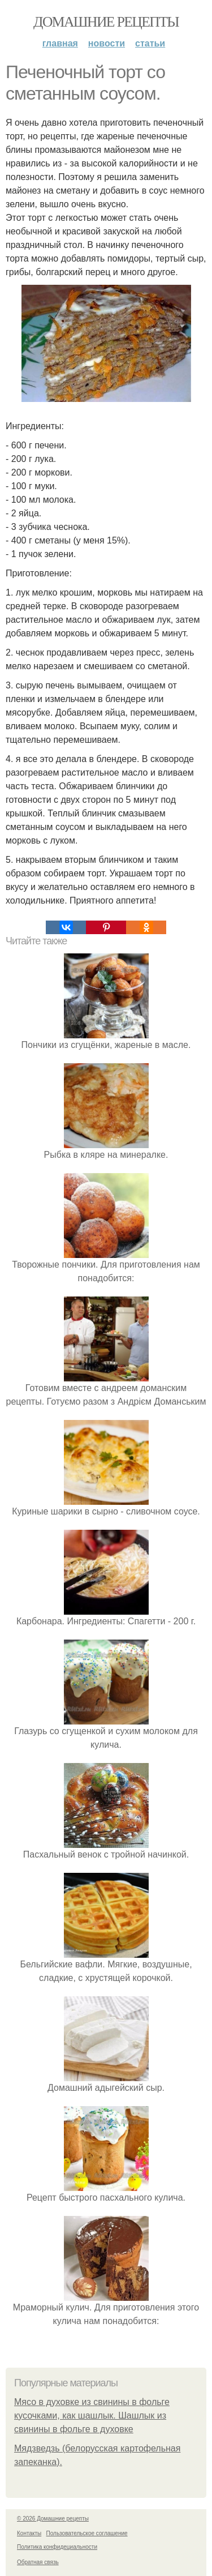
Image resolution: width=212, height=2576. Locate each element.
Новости (106, 43)
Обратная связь (38, 2562)
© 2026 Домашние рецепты (53, 2518)
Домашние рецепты (106, 22)
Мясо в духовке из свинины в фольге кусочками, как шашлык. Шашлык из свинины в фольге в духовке (92, 2415)
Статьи (150, 43)
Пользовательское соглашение (87, 2533)
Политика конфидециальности (57, 2547)
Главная (60, 43)
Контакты (29, 2533)
